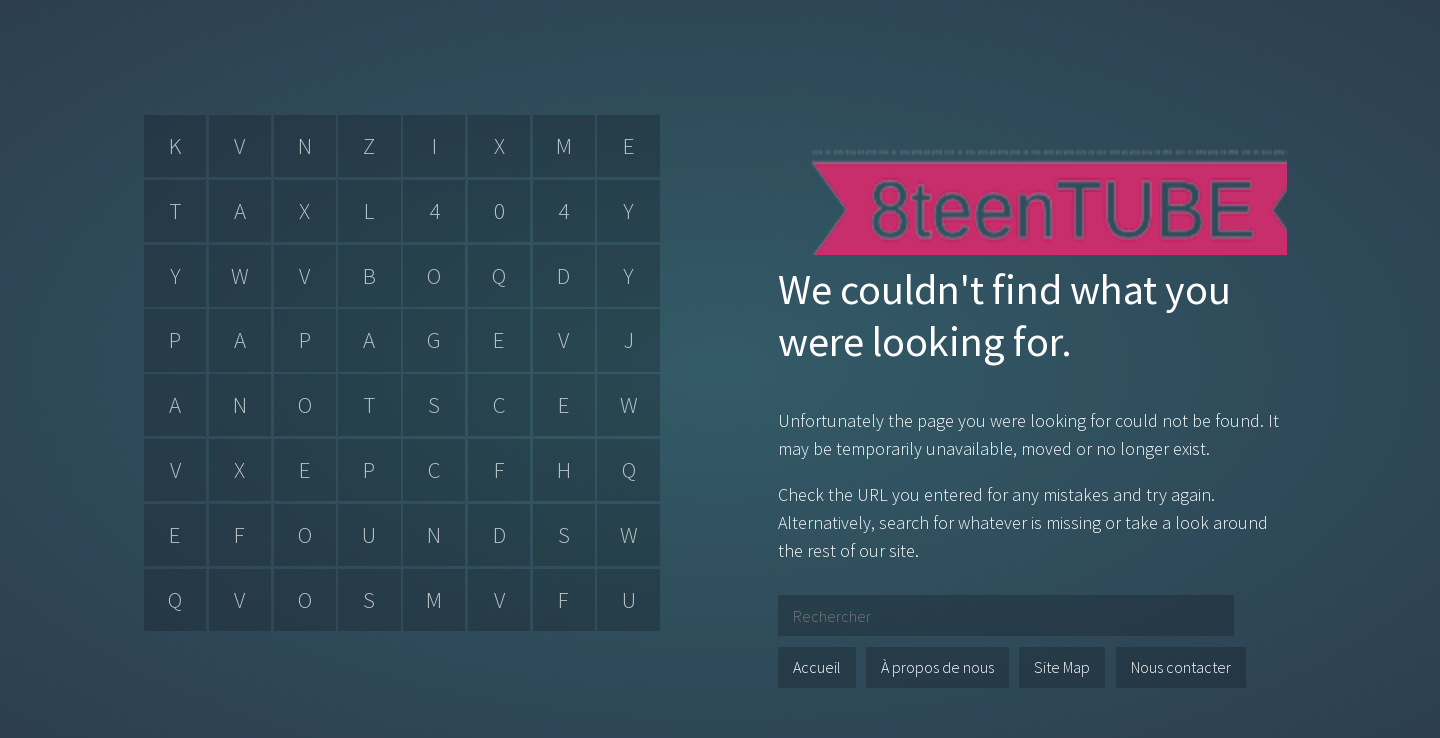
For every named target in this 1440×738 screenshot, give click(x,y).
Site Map (1062, 667)
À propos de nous (937, 667)
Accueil (817, 667)
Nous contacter (1181, 667)
